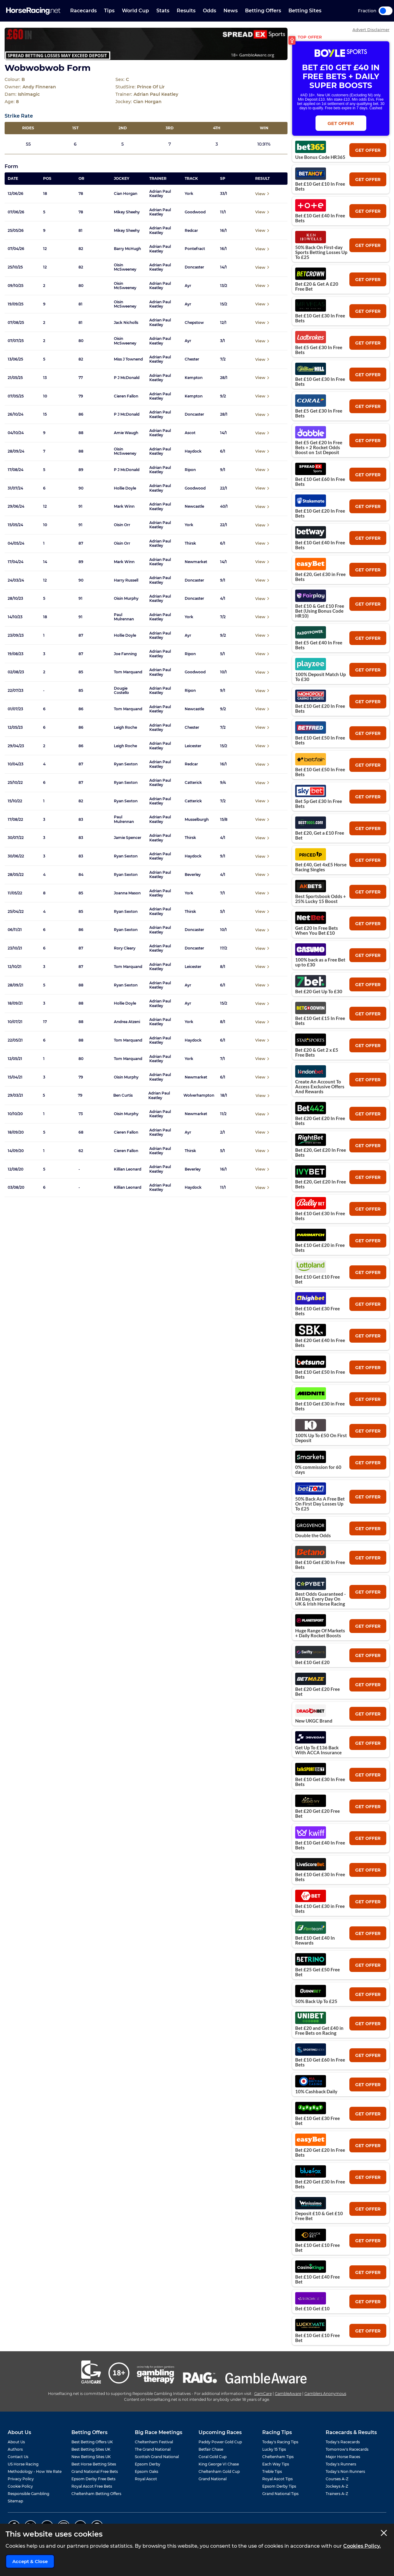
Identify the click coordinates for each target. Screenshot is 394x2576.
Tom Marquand (128, 672)
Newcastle (194, 506)
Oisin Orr (122, 525)
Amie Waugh (126, 433)
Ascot (190, 433)
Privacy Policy (21, 2479)
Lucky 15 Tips (274, 2449)
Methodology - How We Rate (35, 2471)
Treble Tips (272, 2471)
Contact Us (18, 2456)
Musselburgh (197, 819)
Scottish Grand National (157, 2456)
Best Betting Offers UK (92, 2442)
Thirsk (190, 543)
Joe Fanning (125, 654)
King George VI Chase (219, 2464)
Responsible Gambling (28, 2493)
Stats (162, 11)
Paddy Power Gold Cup (220, 2442)
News (230, 11)
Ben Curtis (123, 1095)
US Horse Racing (23, 2464)
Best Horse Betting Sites (93, 2464)
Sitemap (15, 2501)
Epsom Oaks (146, 2471)
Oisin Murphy (126, 598)
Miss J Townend (128, 359)
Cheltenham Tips (278, 2456)
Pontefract (195, 249)
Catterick (193, 782)
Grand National (213, 2479)
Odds (209, 11)
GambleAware (288, 2393)
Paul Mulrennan (124, 617)
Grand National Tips (280, 2493)
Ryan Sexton (126, 764)
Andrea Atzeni (127, 1022)
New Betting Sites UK (91, 2456)
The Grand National (153, 2449)
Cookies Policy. (362, 2546)
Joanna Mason (127, 893)
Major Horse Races (343, 2456)
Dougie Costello (121, 690)
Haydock (193, 451)
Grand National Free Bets (94, 2471)
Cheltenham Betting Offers (96, 2493)
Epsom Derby (147, 2464)
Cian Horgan (125, 193)
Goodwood (195, 212)
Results (186, 11)
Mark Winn (124, 506)
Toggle (385, 10)
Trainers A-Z (337, 2493)
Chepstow (194, 322)
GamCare (263, 2393)
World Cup (135, 11)
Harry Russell (126, 580)
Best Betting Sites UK (91, 2449)
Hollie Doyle (125, 488)
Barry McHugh (127, 249)
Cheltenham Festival (154, 2442)
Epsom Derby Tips (279, 2486)
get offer (367, 150)
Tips (109, 11)
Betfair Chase (211, 2449)
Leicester (193, 746)
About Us (16, 2442)
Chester (192, 359)
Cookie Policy (20, 2486)
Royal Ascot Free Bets (91, 2486)
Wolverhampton (198, 1095)
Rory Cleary (124, 948)
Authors (15, 2449)
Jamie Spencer (127, 838)
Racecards (83, 11)
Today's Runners (341, 2464)
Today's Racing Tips (280, 2442)
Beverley (193, 875)
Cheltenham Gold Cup (219, 2471)
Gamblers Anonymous (325, 2393)
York (189, 193)
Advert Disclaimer (370, 30)
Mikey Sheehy (127, 212)
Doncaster (194, 267)
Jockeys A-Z (337, 2486)
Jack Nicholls (126, 322)
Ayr (188, 286)
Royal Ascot (146, 2479)
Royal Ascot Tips (277, 2479)
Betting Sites (304, 11)
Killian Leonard (127, 1169)
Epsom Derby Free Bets (93, 2479)
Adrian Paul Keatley (160, 193)
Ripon (190, 470)
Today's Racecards (343, 2442)
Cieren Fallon (126, 396)
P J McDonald (126, 378)
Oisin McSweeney (125, 267)
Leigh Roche (125, 727)
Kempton (194, 378)
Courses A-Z (337, 2479)
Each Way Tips (275, 2464)
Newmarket (196, 562)
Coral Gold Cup (213, 2456)
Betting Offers (263, 11)
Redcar (191, 230)
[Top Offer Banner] (146, 44)
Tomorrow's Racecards (347, 2449)
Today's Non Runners (345, 2471)
